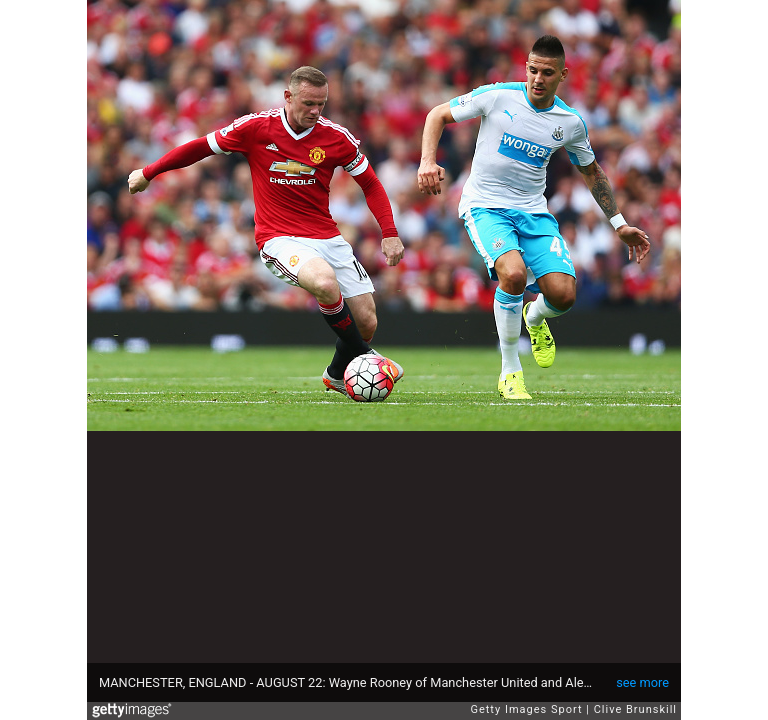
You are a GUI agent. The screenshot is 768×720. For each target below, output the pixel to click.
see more (642, 682)
